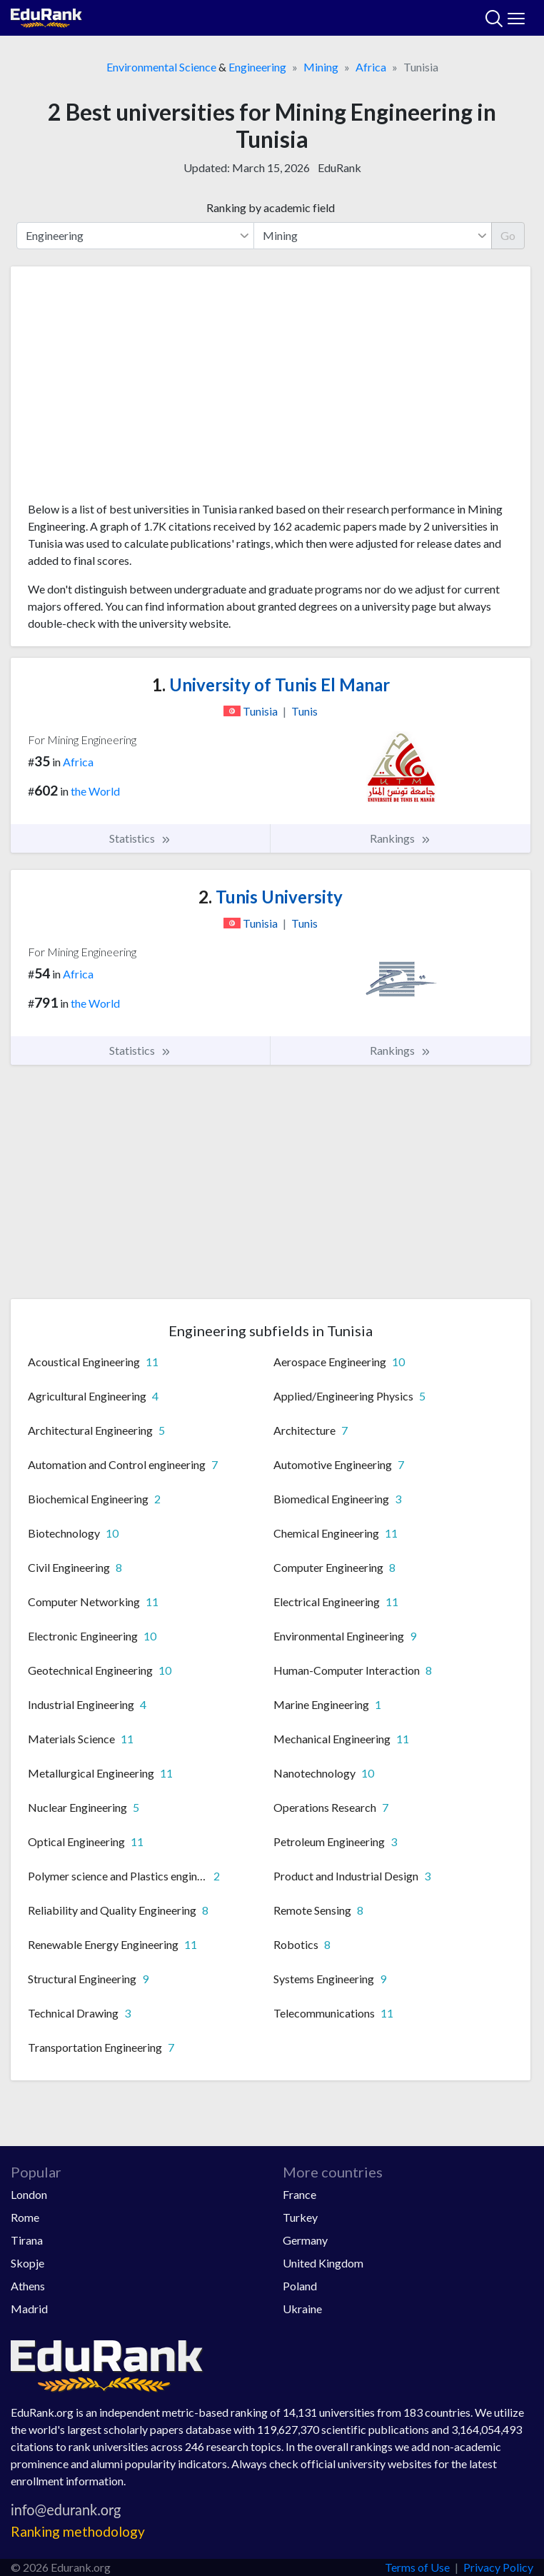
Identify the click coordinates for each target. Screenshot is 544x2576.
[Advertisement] (270, 389)
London (29, 2194)
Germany (305, 2240)
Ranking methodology (78, 2531)
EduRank (339, 167)
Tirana (27, 2240)
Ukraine (302, 2308)
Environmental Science (161, 67)
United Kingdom (323, 2263)
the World (95, 791)
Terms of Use (417, 2567)
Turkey (300, 2217)
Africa (371, 67)
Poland (300, 2285)
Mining (320, 67)
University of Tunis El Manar (271, 684)
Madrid (29, 2308)
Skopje (27, 2263)
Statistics (140, 838)
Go (507, 235)
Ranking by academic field (270, 207)
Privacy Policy (498, 2567)
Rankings (400, 838)
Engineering (257, 67)
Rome (25, 2217)
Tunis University (270, 896)
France (299, 2194)
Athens (28, 2285)
